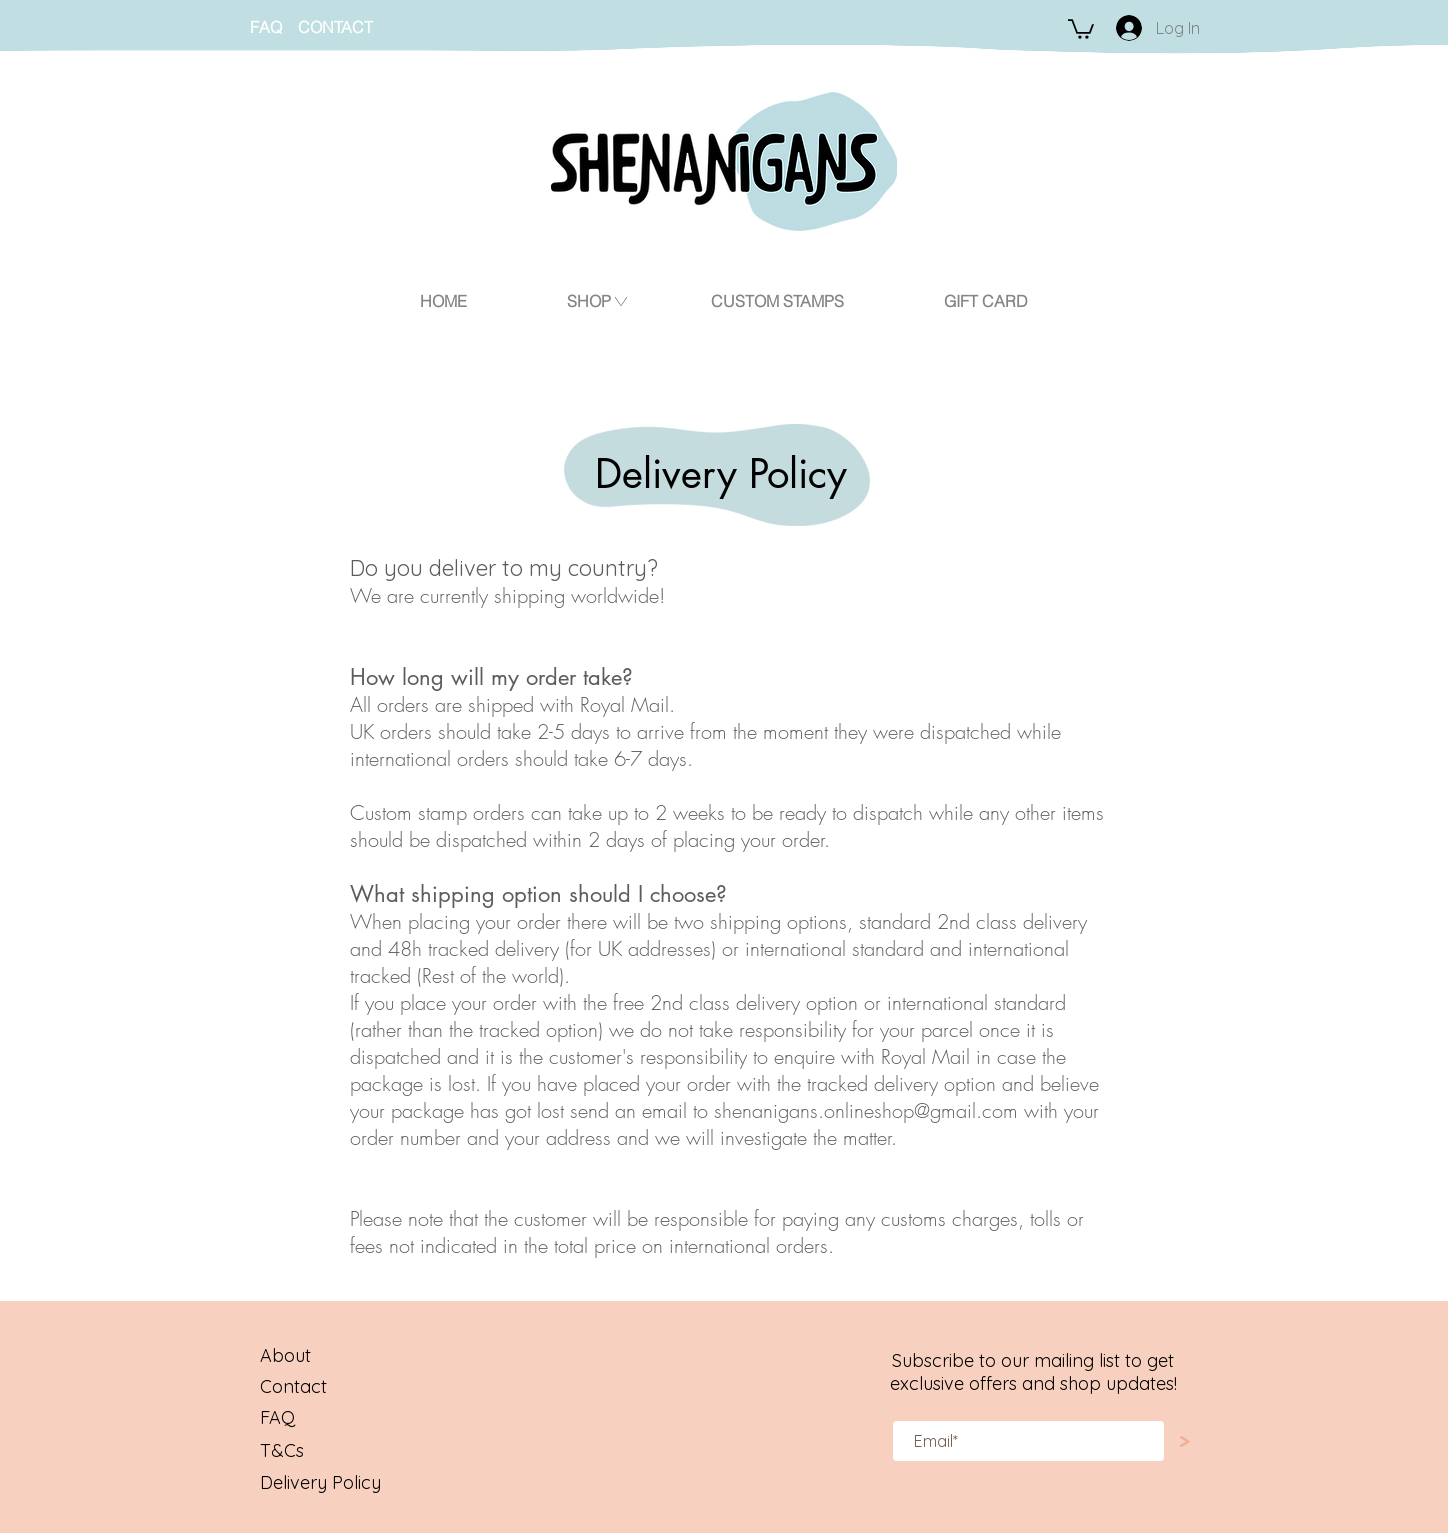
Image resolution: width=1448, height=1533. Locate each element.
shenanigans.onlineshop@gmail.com (866, 1110)
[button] (1081, 28)
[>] (1184, 1441)
